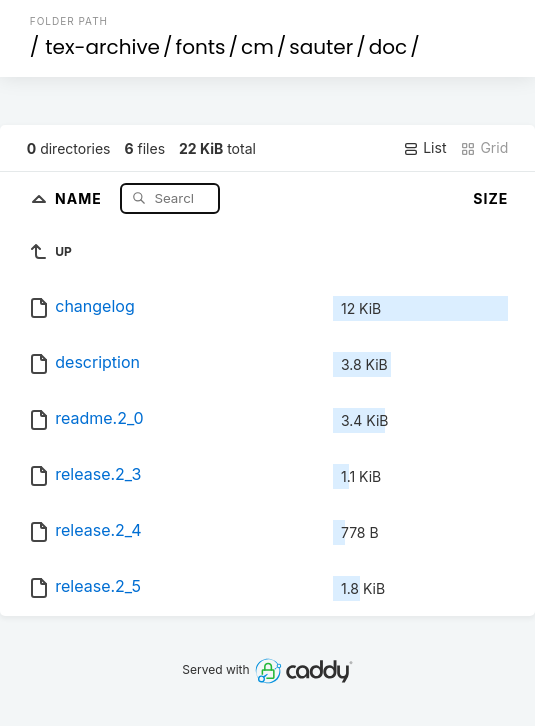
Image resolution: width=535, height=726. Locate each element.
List (424, 148)
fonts (201, 47)
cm (257, 47)
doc (388, 47)
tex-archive (102, 47)
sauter (321, 47)
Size (490, 198)
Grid (484, 148)
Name (80, 197)
